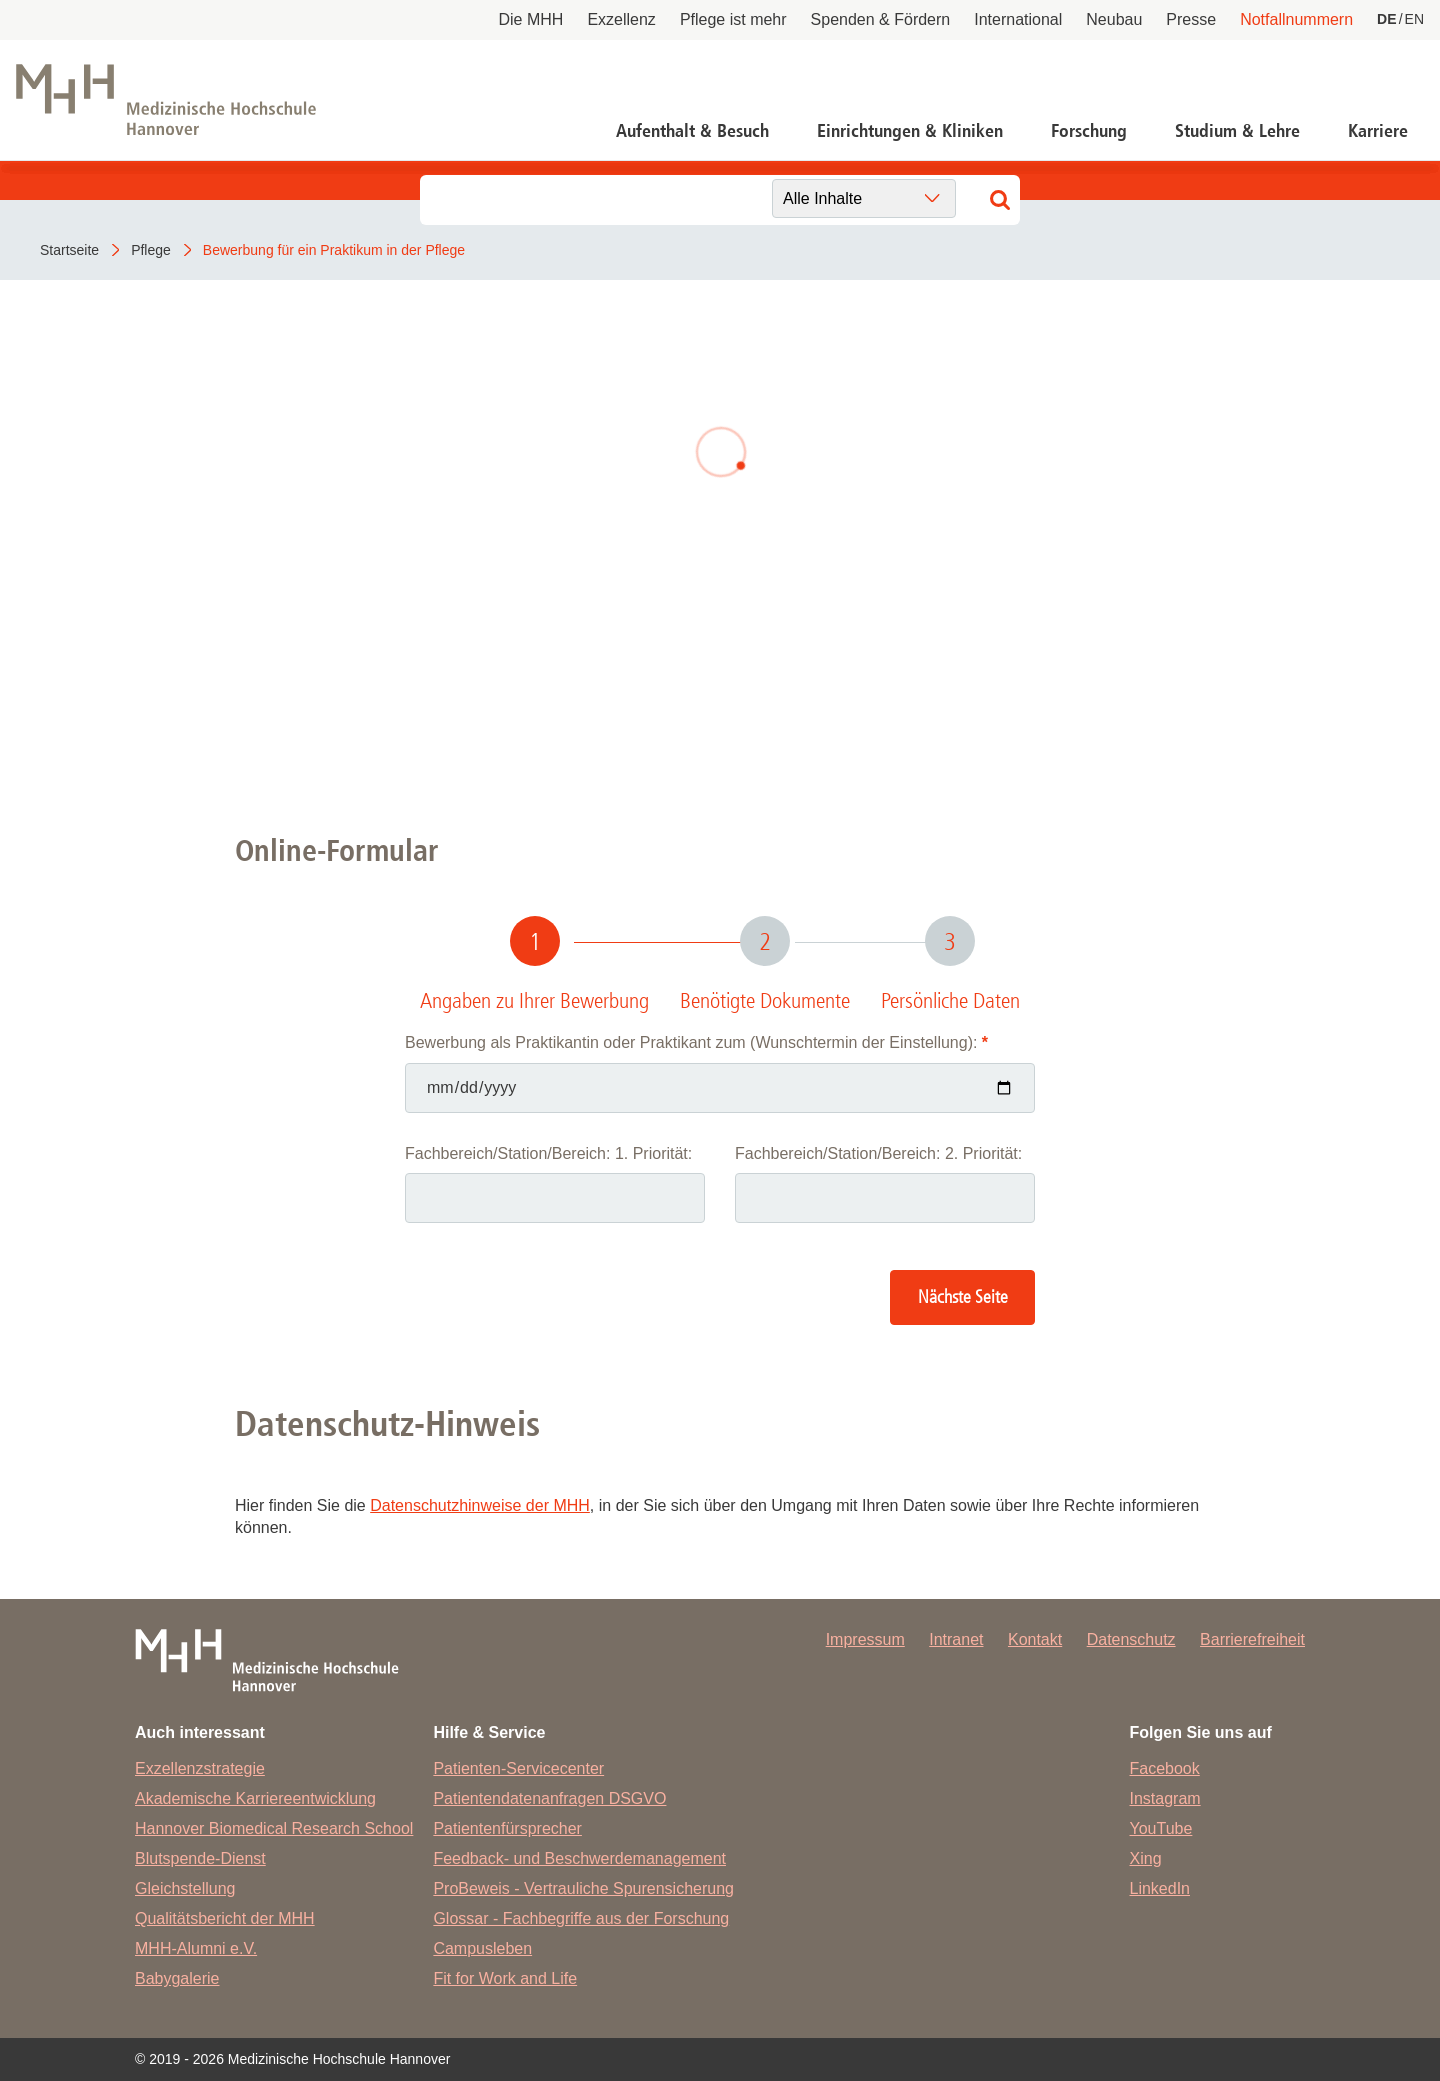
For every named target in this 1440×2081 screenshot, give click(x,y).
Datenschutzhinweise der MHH (480, 1505)
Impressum (865, 1639)
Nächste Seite (963, 1297)
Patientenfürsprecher (507, 1828)
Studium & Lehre (1237, 131)
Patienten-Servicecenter (518, 1768)
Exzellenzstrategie (200, 1768)
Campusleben (482, 1948)
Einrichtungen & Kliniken (910, 131)
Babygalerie (177, 1978)
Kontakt (1035, 1639)
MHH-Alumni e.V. (196, 1948)
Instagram (1165, 1798)
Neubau (1114, 19)
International (1018, 19)
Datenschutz (1131, 1639)
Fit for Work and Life (505, 1978)
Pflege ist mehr (733, 19)
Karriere (1378, 131)
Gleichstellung (185, 1888)
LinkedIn (1160, 1888)
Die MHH (531, 19)
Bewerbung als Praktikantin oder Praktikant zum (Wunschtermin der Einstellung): (696, 1042)
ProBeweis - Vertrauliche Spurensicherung (583, 1888)
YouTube (1161, 1828)
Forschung (1089, 131)
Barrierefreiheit (1252, 1639)
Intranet (956, 1639)
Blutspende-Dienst (200, 1858)
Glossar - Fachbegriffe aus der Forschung (581, 1918)
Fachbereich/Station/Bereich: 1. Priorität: (548, 1153)
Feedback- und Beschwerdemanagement (579, 1858)
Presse (1191, 19)
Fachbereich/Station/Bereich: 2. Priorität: (878, 1153)
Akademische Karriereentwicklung (255, 1798)
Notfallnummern (1296, 19)
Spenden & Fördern (881, 19)
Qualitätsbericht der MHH (225, 1918)
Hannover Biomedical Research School (274, 1828)
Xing (1146, 1858)
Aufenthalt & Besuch (692, 131)
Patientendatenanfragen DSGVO (549, 1798)
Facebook (1165, 1768)
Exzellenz (621, 19)
